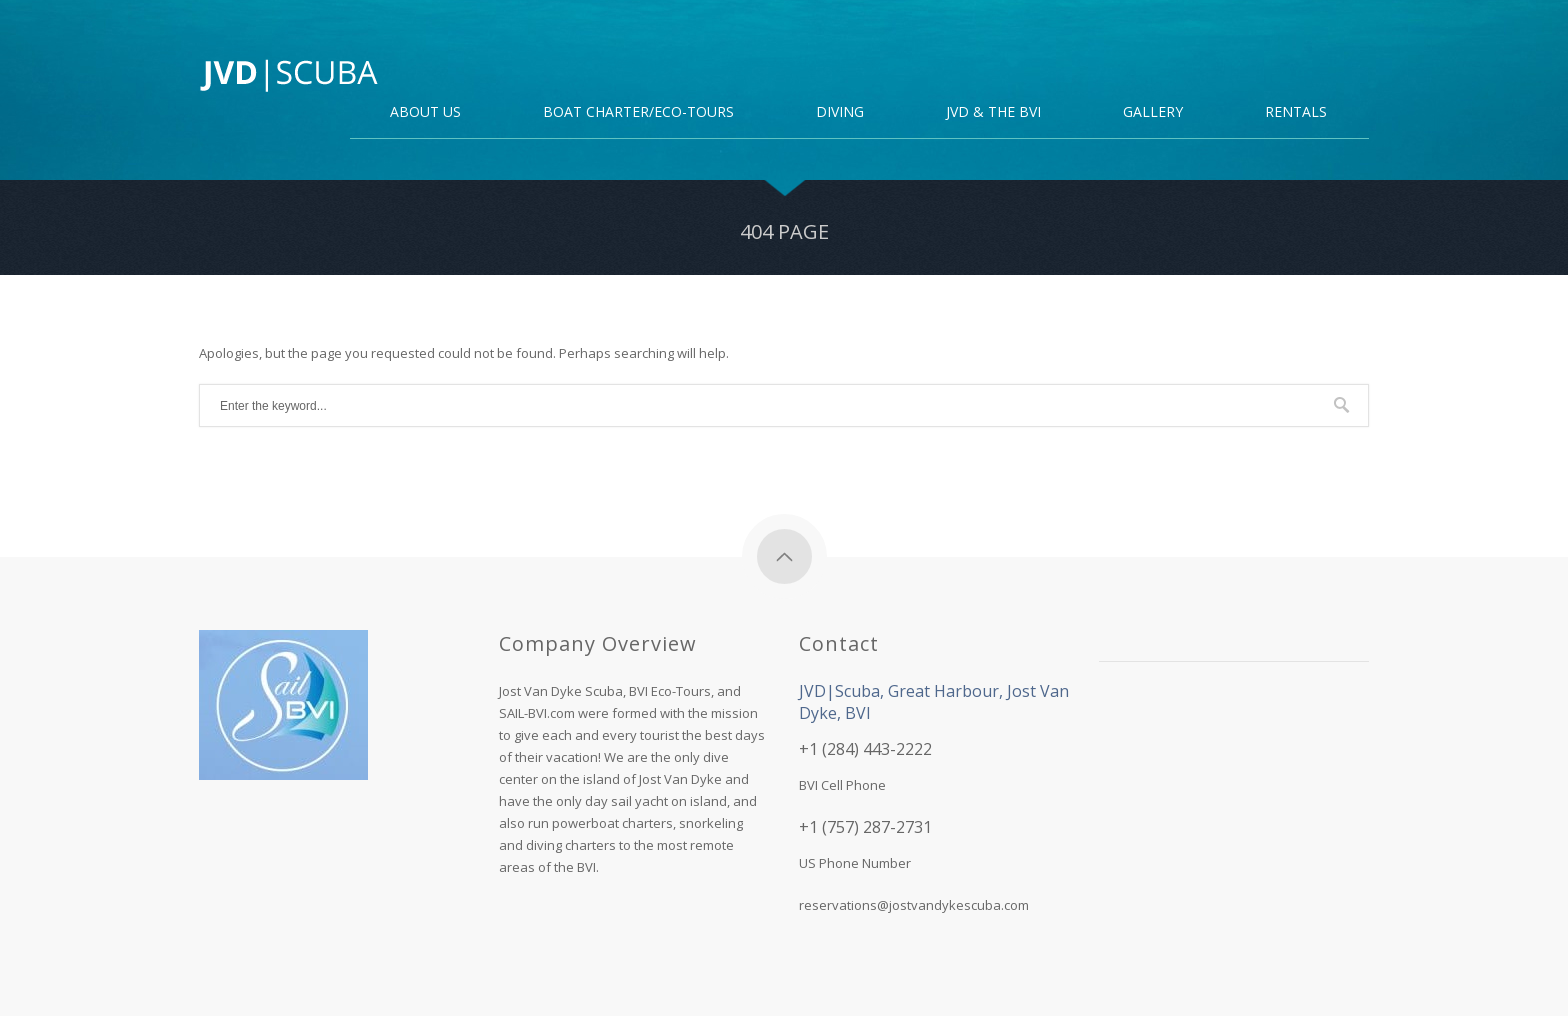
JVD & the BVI (993, 113)
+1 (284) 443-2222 (865, 749)
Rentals (1296, 113)
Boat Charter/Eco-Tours (638, 113)
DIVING (840, 113)
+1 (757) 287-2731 (865, 827)
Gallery (1153, 113)
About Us (425, 113)
